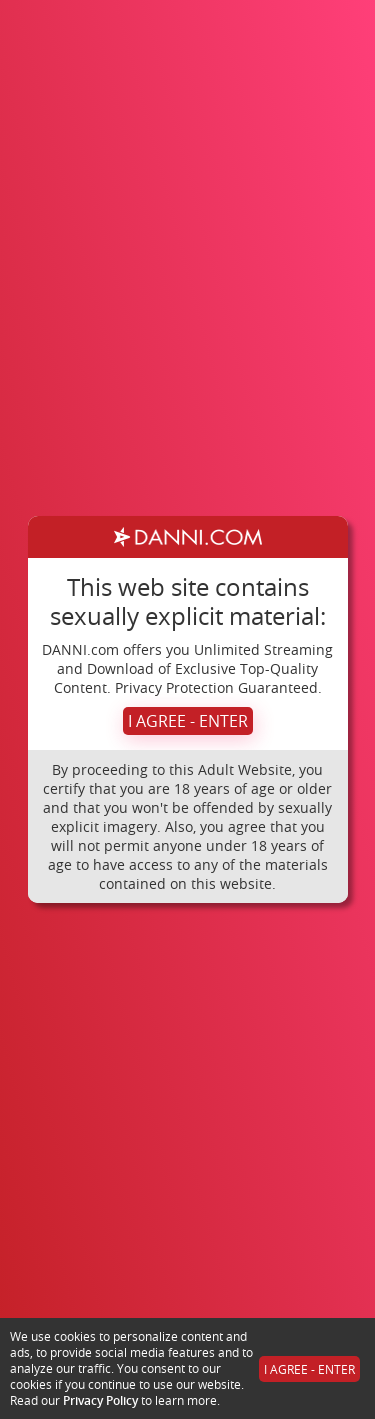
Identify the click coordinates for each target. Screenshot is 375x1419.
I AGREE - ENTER (188, 721)
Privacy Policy (100, 1400)
